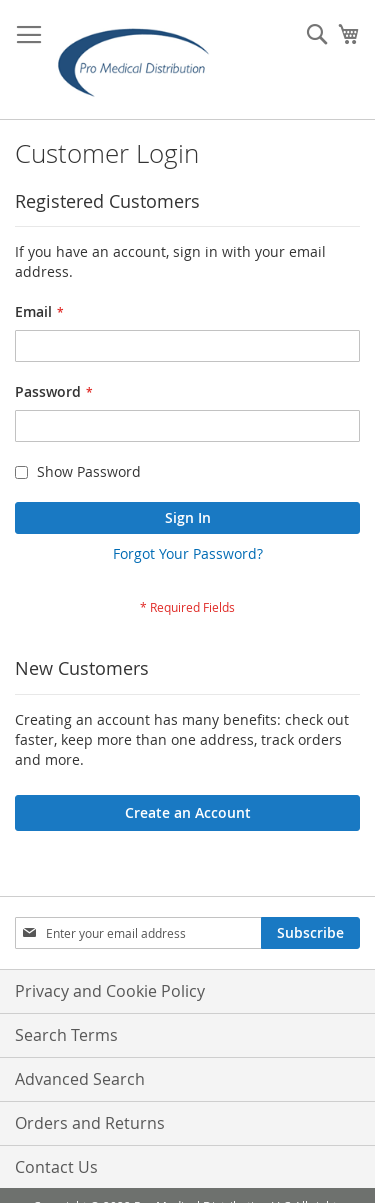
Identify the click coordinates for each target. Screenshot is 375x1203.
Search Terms (66, 1035)
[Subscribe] (310, 933)
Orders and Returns (90, 1123)
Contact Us (56, 1167)
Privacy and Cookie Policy (110, 991)
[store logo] (140, 60)
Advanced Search (80, 1079)
